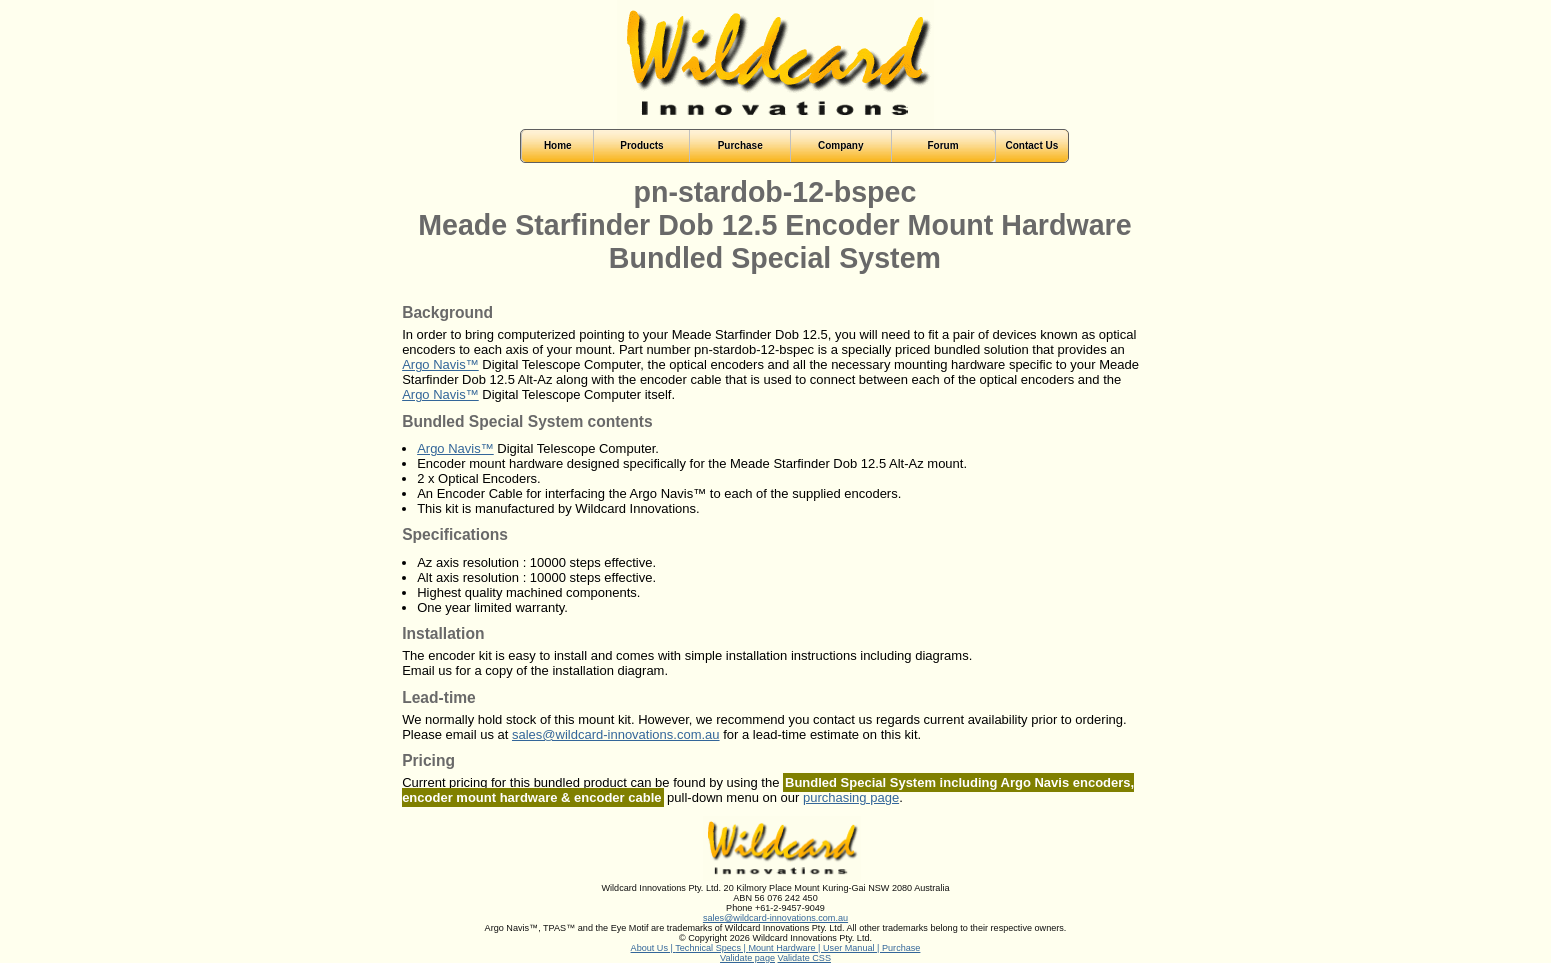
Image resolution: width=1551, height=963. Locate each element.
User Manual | (852, 948)
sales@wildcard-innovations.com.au (616, 734)
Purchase (901, 948)
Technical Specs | (711, 948)
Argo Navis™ (440, 364)
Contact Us (1032, 145)
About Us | (653, 948)
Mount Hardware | (785, 948)
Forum (942, 145)
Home (558, 145)
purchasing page (851, 797)
